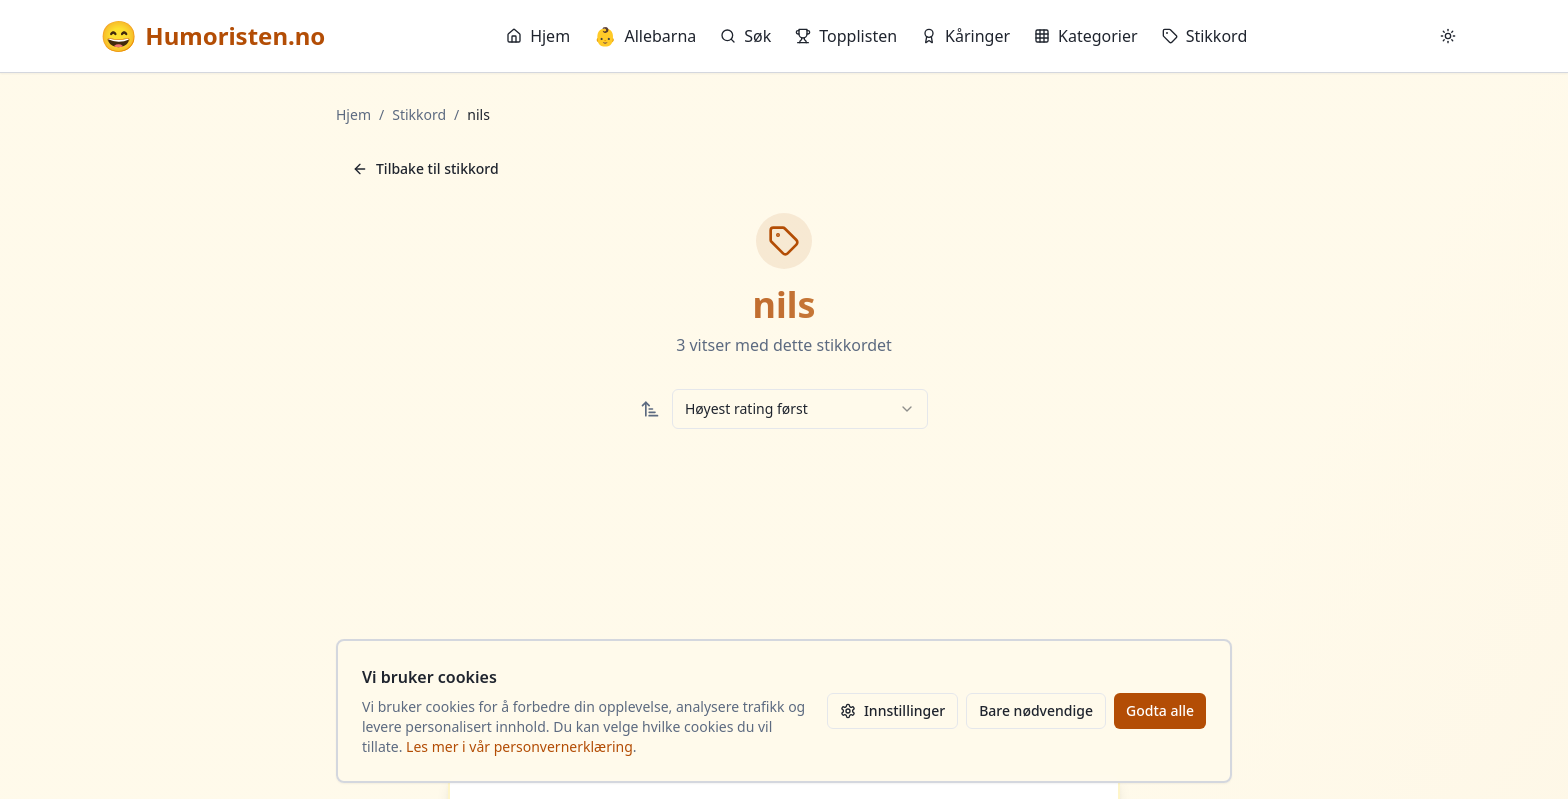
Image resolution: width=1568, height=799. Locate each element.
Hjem (538, 36)
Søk (745, 36)
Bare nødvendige (1036, 710)
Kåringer (965, 36)
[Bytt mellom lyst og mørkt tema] (1448, 36)
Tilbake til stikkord (425, 168)
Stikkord (1205, 36)
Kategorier (1086, 36)
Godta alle (1160, 710)
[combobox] (800, 409)
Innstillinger (892, 710)
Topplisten (846, 36)
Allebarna (645, 36)
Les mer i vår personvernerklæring (519, 746)
